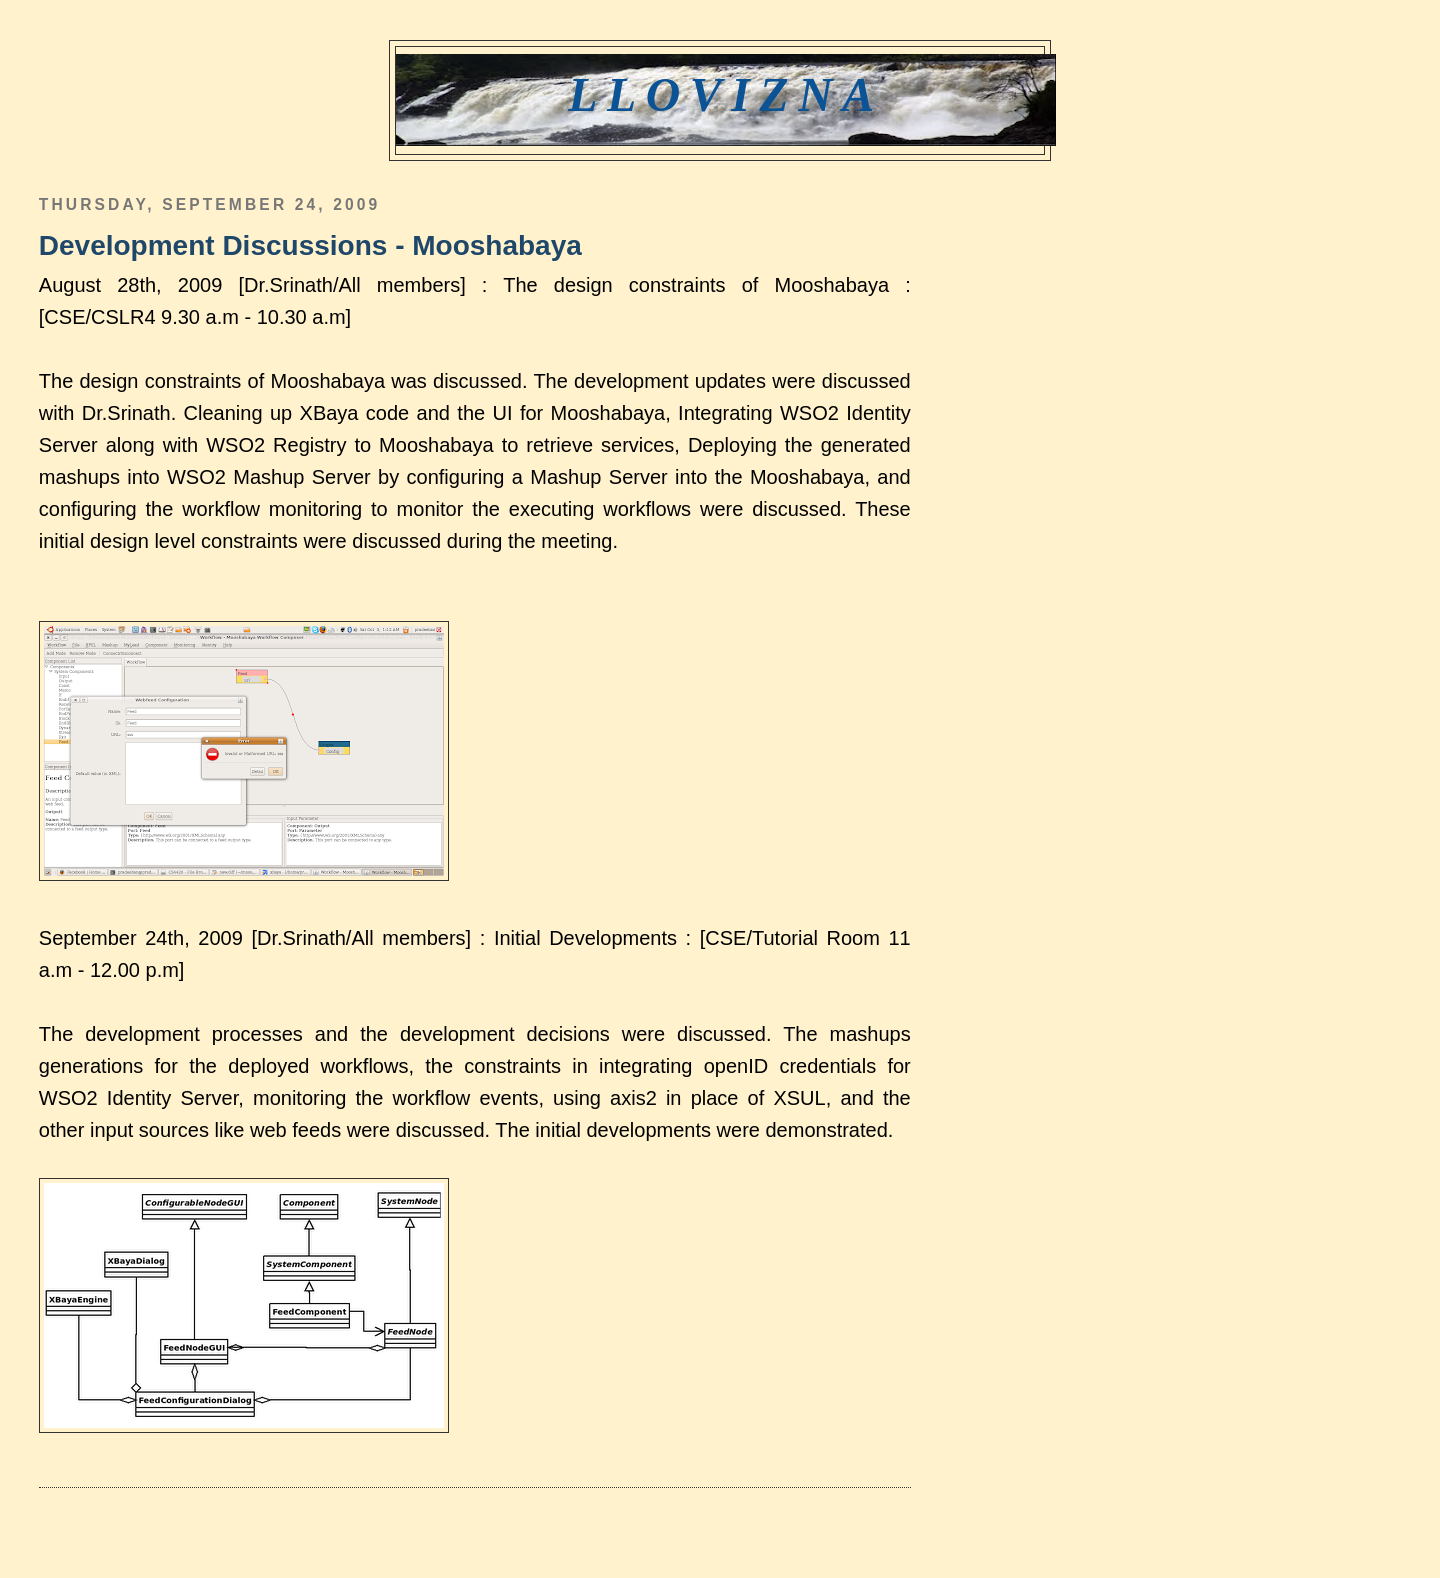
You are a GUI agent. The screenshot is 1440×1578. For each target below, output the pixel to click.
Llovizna (725, 94)
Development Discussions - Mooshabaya (310, 245)
